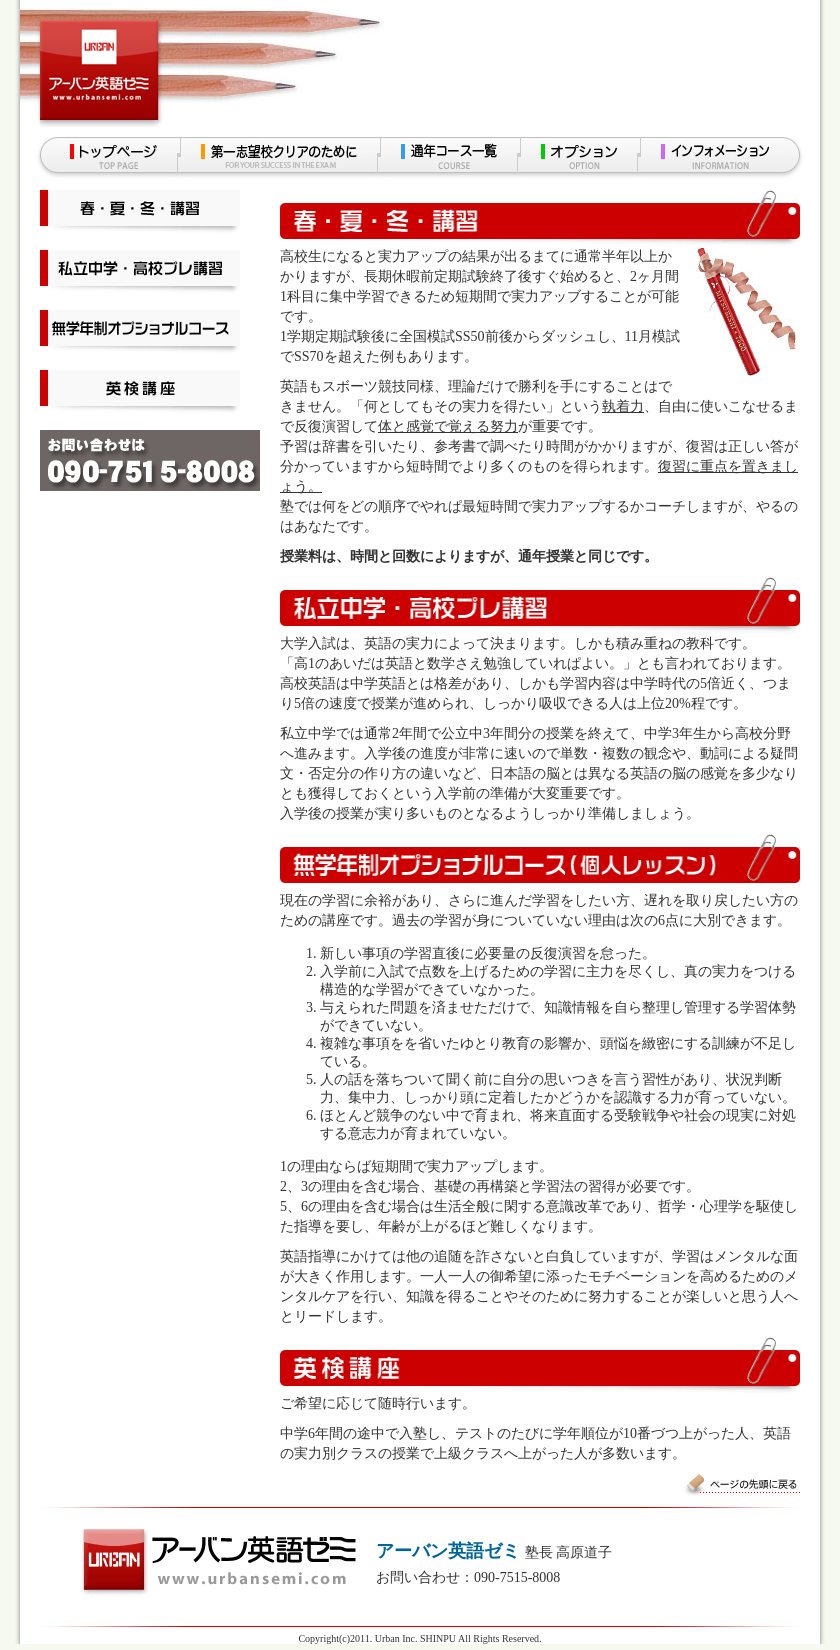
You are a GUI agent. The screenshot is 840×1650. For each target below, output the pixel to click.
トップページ (107, 158)
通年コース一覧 (449, 158)
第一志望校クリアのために (279, 158)
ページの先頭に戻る (741, 1485)
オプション (579, 158)
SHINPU (438, 1638)
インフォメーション (721, 158)
